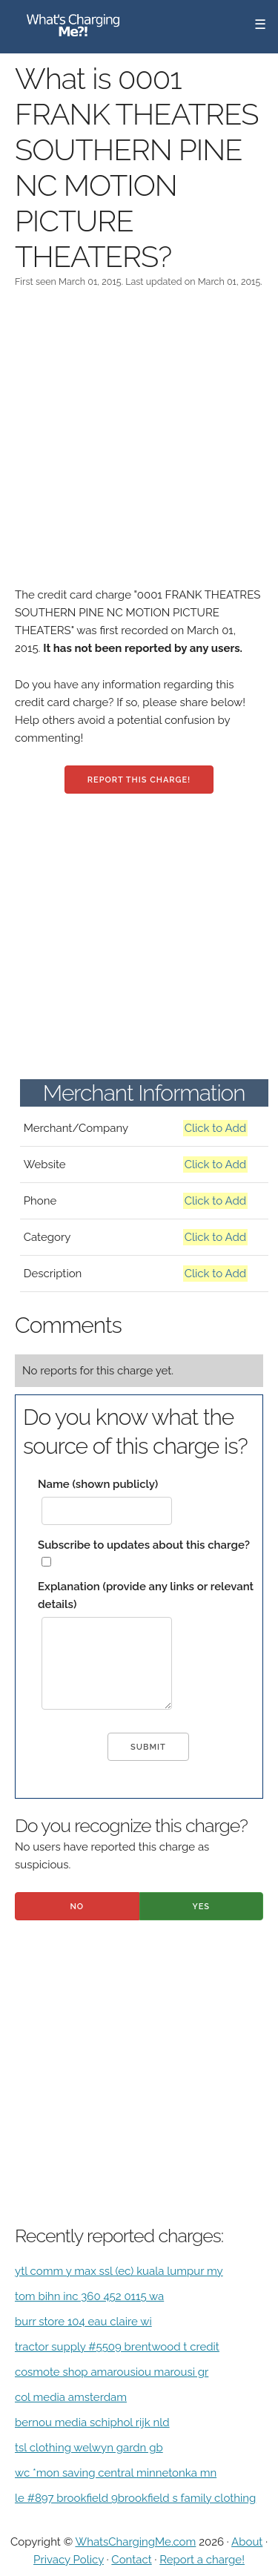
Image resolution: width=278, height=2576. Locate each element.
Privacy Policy (68, 2559)
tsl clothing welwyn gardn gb (89, 2447)
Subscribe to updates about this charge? (144, 1545)
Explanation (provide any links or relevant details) (146, 1595)
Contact (131, 2559)
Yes (201, 1906)
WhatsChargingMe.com (135, 2542)
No (77, 1906)
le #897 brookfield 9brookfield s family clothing (135, 2498)
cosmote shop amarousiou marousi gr (111, 2372)
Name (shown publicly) (98, 1484)
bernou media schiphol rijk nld (92, 2422)
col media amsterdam (71, 2397)
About (246, 2542)
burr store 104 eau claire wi (83, 2321)
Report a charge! (202, 2559)
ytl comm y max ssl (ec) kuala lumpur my (119, 2271)
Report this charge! (139, 780)
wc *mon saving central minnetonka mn (115, 2473)
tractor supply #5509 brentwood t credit (117, 2346)
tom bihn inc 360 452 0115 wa (89, 2296)
